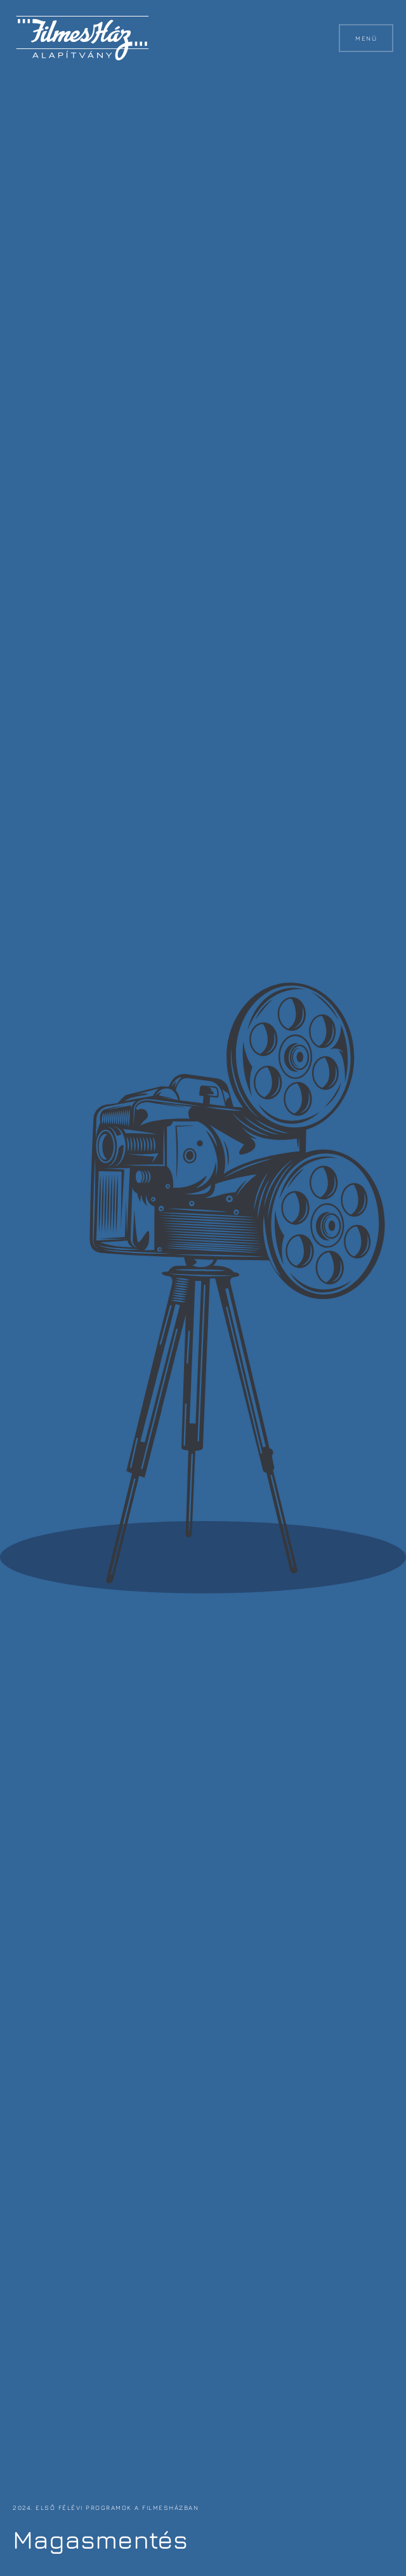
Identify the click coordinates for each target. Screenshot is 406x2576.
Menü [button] (366, 38)
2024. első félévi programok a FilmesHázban (106, 2507)
